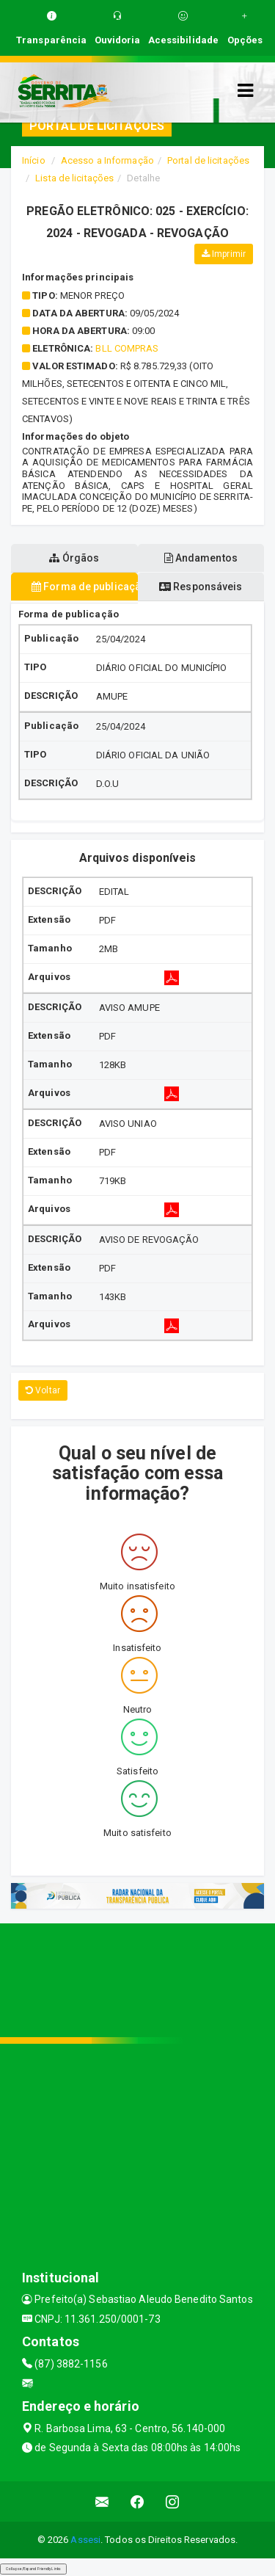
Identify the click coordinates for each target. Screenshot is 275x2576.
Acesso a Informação (107, 160)
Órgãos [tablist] (74, 558)
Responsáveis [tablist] (200, 586)
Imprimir (224, 254)
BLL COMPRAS (126, 348)
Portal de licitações (208, 160)
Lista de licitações (74, 178)
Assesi (85, 2539)
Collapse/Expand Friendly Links (33, 2568)
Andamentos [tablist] (201, 558)
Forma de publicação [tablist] (85, 586)
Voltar (43, 1390)
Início (33, 160)
